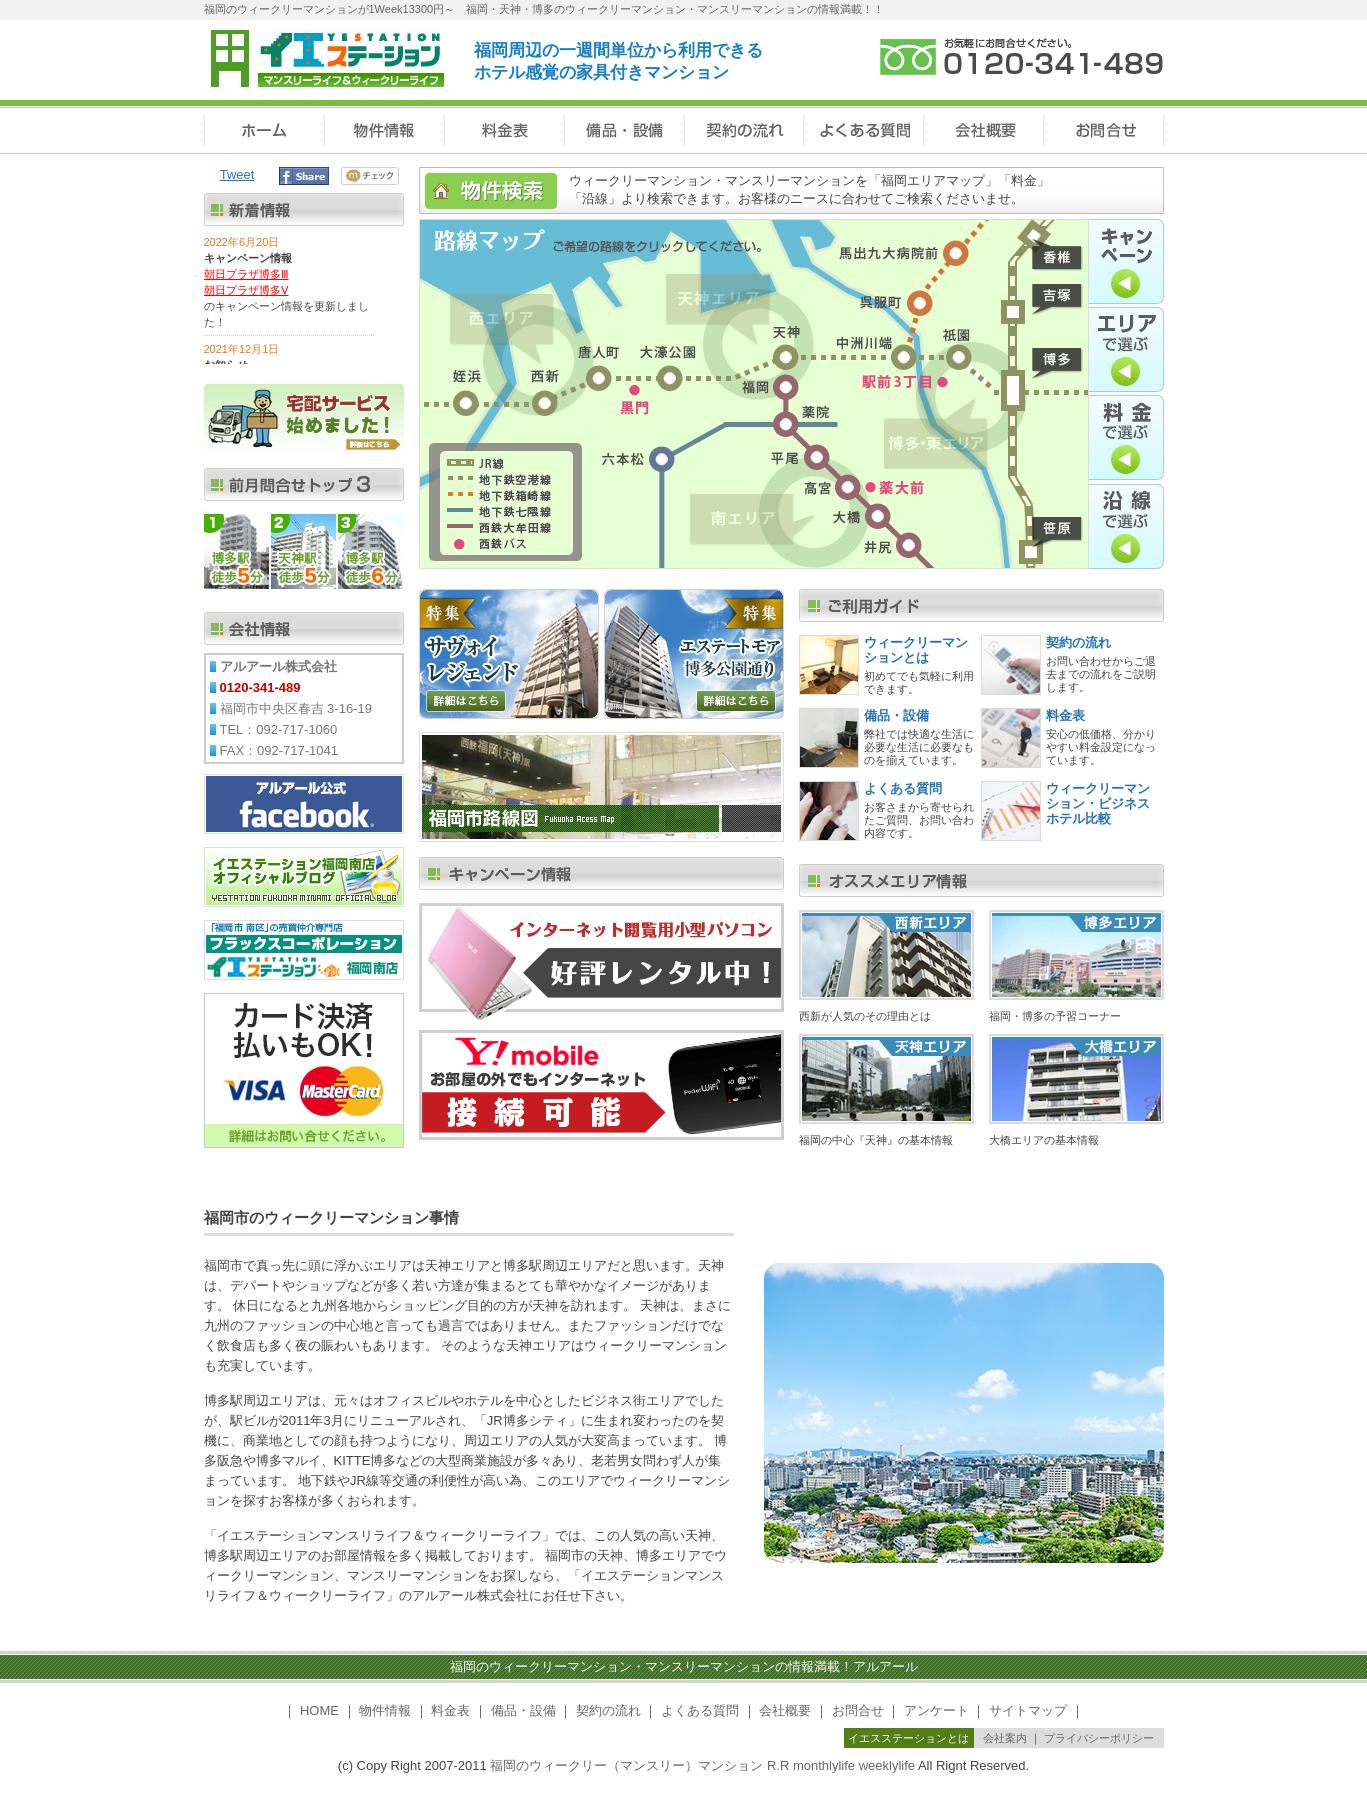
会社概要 (785, 1710)
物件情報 (385, 1710)
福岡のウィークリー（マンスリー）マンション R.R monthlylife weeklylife (702, 1765)
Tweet (237, 174)
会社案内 (1005, 1738)
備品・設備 (896, 715)
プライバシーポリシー (1099, 1738)
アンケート (936, 1710)
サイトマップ (1028, 1710)
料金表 (1065, 715)
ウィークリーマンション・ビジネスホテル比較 (1098, 803)
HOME (319, 1710)
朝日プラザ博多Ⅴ (246, 290)
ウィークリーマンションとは (916, 650)
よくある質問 (903, 788)
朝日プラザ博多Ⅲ (246, 274)
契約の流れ (1078, 642)
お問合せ (858, 1710)
